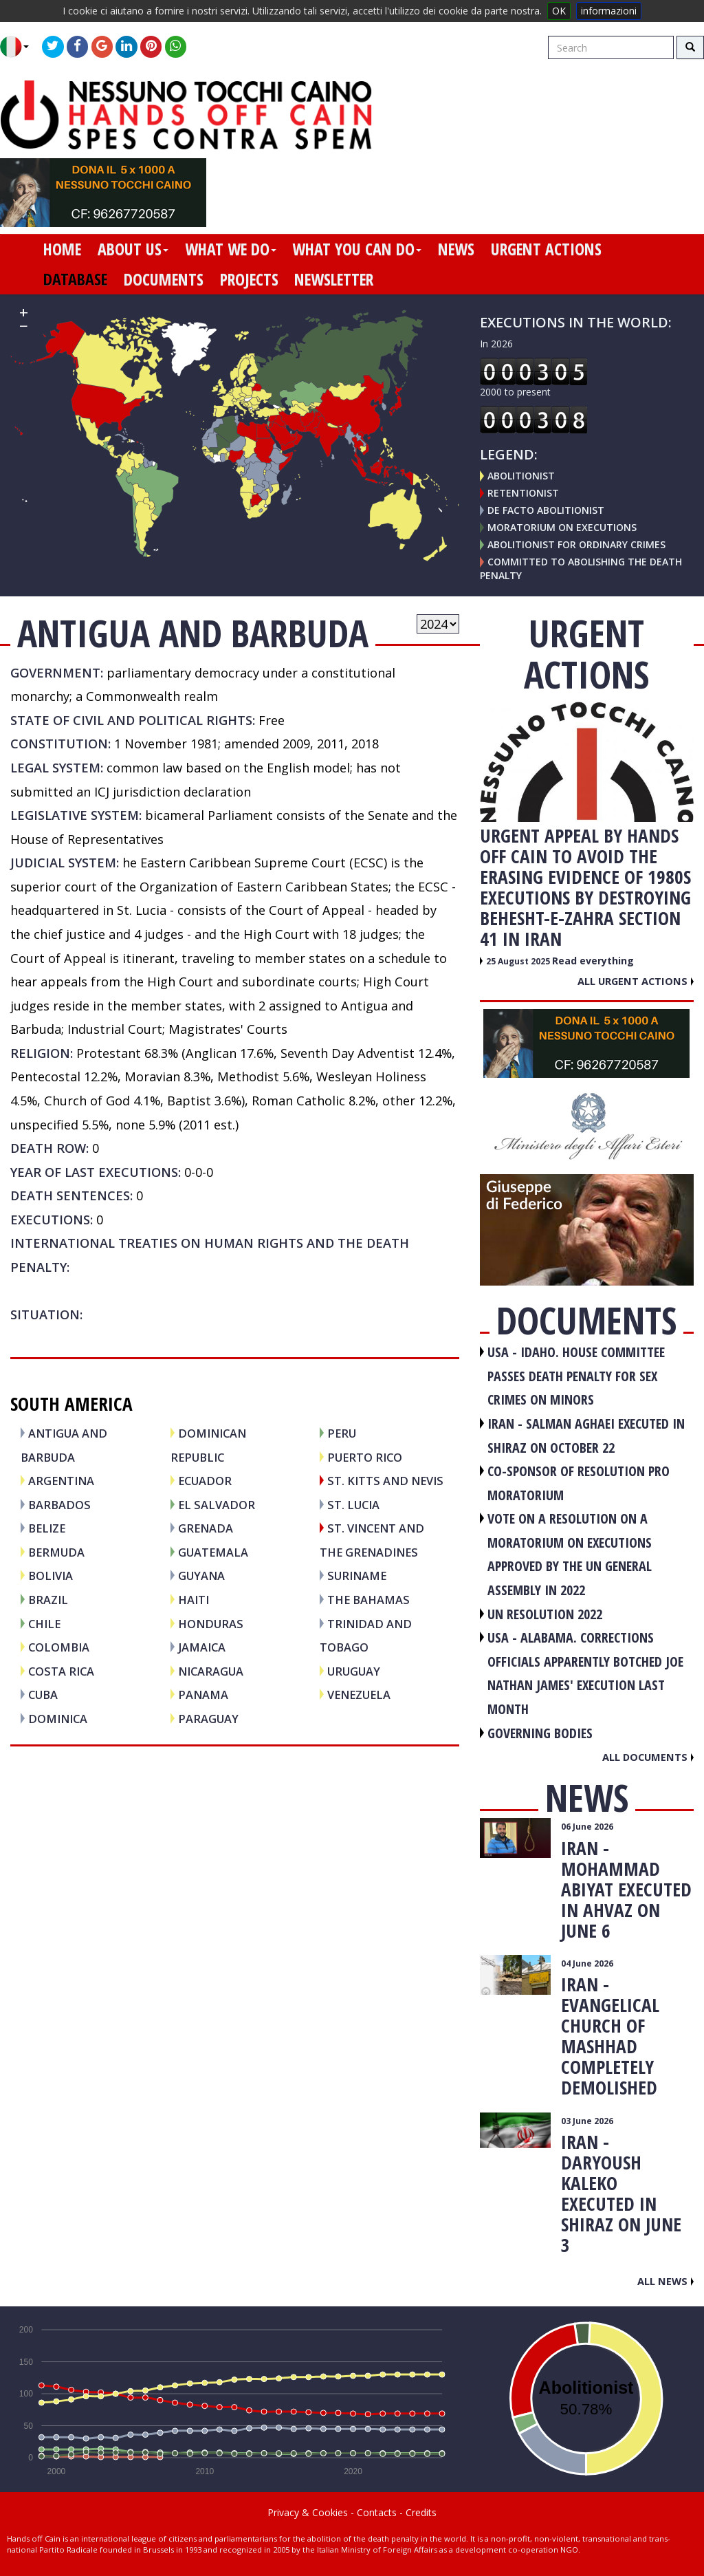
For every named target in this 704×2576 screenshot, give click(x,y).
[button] (19, 47)
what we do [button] (230, 249)
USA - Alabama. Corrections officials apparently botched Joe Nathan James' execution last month (585, 1673)
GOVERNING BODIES (540, 1733)
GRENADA (205, 1528)
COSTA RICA (61, 1671)
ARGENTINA (61, 1481)
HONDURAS (210, 1624)
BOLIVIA (50, 1575)
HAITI (193, 1600)
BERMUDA (56, 1552)
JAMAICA (202, 1647)
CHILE (44, 1624)
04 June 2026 (587, 1963)
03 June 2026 (587, 2121)
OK (559, 10)
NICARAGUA (210, 1671)
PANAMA (203, 1694)
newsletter (333, 279)
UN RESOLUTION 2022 (544, 1614)
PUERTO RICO (364, 1457)
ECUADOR (205, 1481)
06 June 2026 (587, 1826)
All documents (648, 1757)
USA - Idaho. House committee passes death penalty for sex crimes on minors (576, 1376)
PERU (341, 1433)
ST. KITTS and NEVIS (385, 1481)
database (75, 279)
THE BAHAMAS (368, 1600)
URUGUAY (353, 1671)
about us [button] (133, 249)
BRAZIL (48, 1600)
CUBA (43, 1694)
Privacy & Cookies (307, 2512)
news (456, 249)
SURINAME (356, 1575)
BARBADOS (59, 1505)
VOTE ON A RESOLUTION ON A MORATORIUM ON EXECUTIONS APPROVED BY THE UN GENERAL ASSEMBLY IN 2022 (569, 1554)
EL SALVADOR (216, 1505)
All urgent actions (636, 981)
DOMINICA (57, 1719)
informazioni (609, 10)
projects (249, 279)
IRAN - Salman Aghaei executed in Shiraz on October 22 (586, 1435)
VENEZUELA (358, 1694)
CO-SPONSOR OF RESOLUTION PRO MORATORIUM (578, 1483)
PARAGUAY (208, 1719)
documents (164, 279)
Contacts (377, 2512)
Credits (421, 2512)
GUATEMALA (213, 1552)
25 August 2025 (519, 961)
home (62, 249)
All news (665, 2281)
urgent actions (546, 249)
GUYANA (201, 1575)
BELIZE (46, 1528)
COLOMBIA (58, 1647)
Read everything (593, 960)
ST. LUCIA (353, 1505)
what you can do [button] (356, 249)
